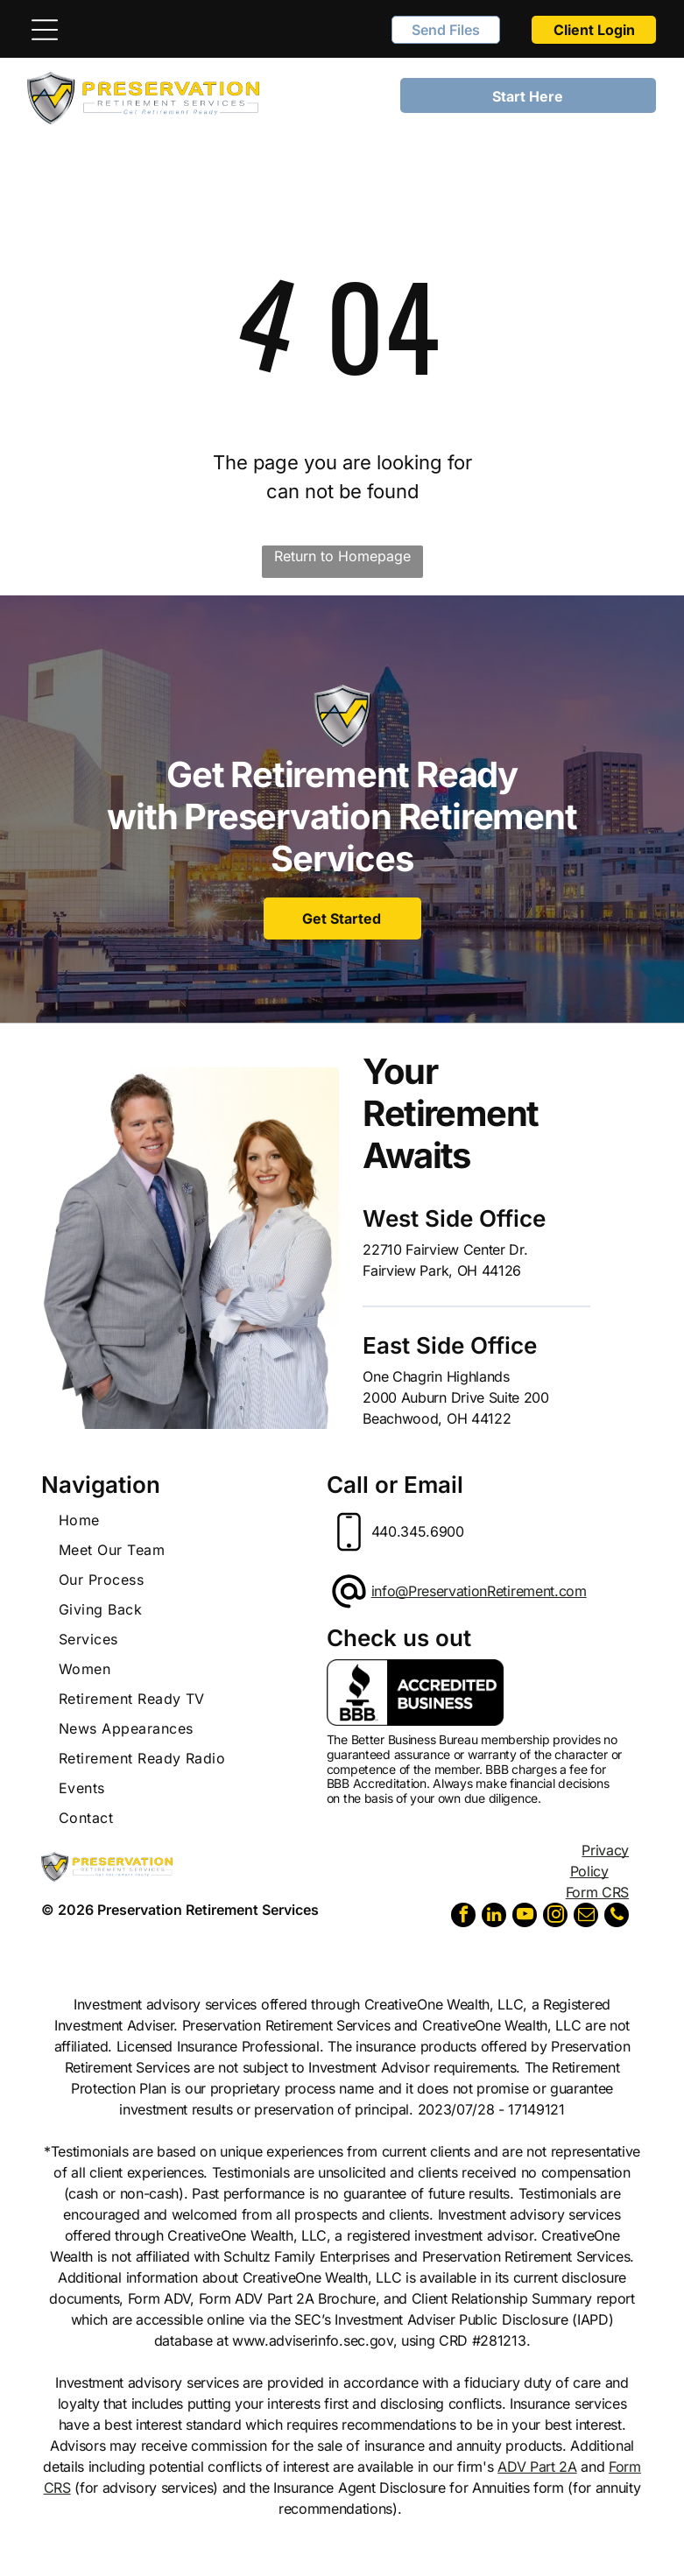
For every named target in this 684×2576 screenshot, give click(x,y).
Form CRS (597, 1892)
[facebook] (463, 1917)
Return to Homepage (342, 556)
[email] (586, 1917)
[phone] (616, 1917)
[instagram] (555, 1917)
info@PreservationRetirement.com (479, 1591)
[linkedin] (494, 1917)
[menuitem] (181, 1520)
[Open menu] (44, 30)
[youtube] (524, 1917)
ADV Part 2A (536, 2466)
